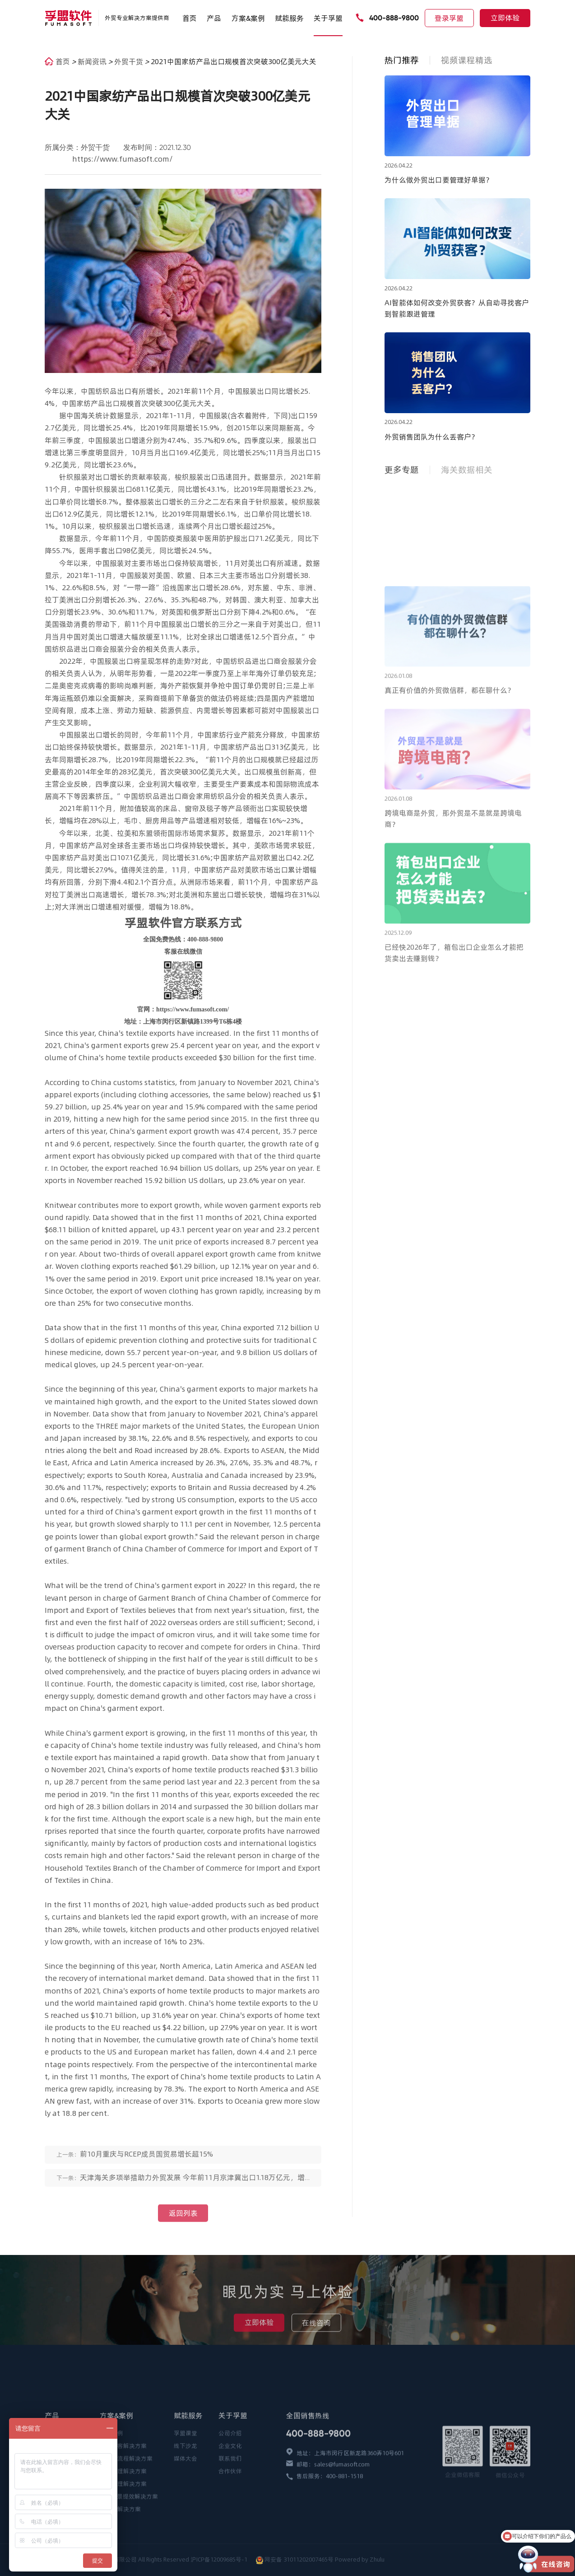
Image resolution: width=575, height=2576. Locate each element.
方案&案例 (248, 18)
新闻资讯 (93, 61)
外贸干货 (129, 61)
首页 (189, 18)
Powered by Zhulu (360, 2559)
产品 (214, 18)
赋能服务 (289, 18)
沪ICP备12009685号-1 (219, 2559)
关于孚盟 (328, 18)
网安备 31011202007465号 (299, 2559)
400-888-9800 (394, 18)
